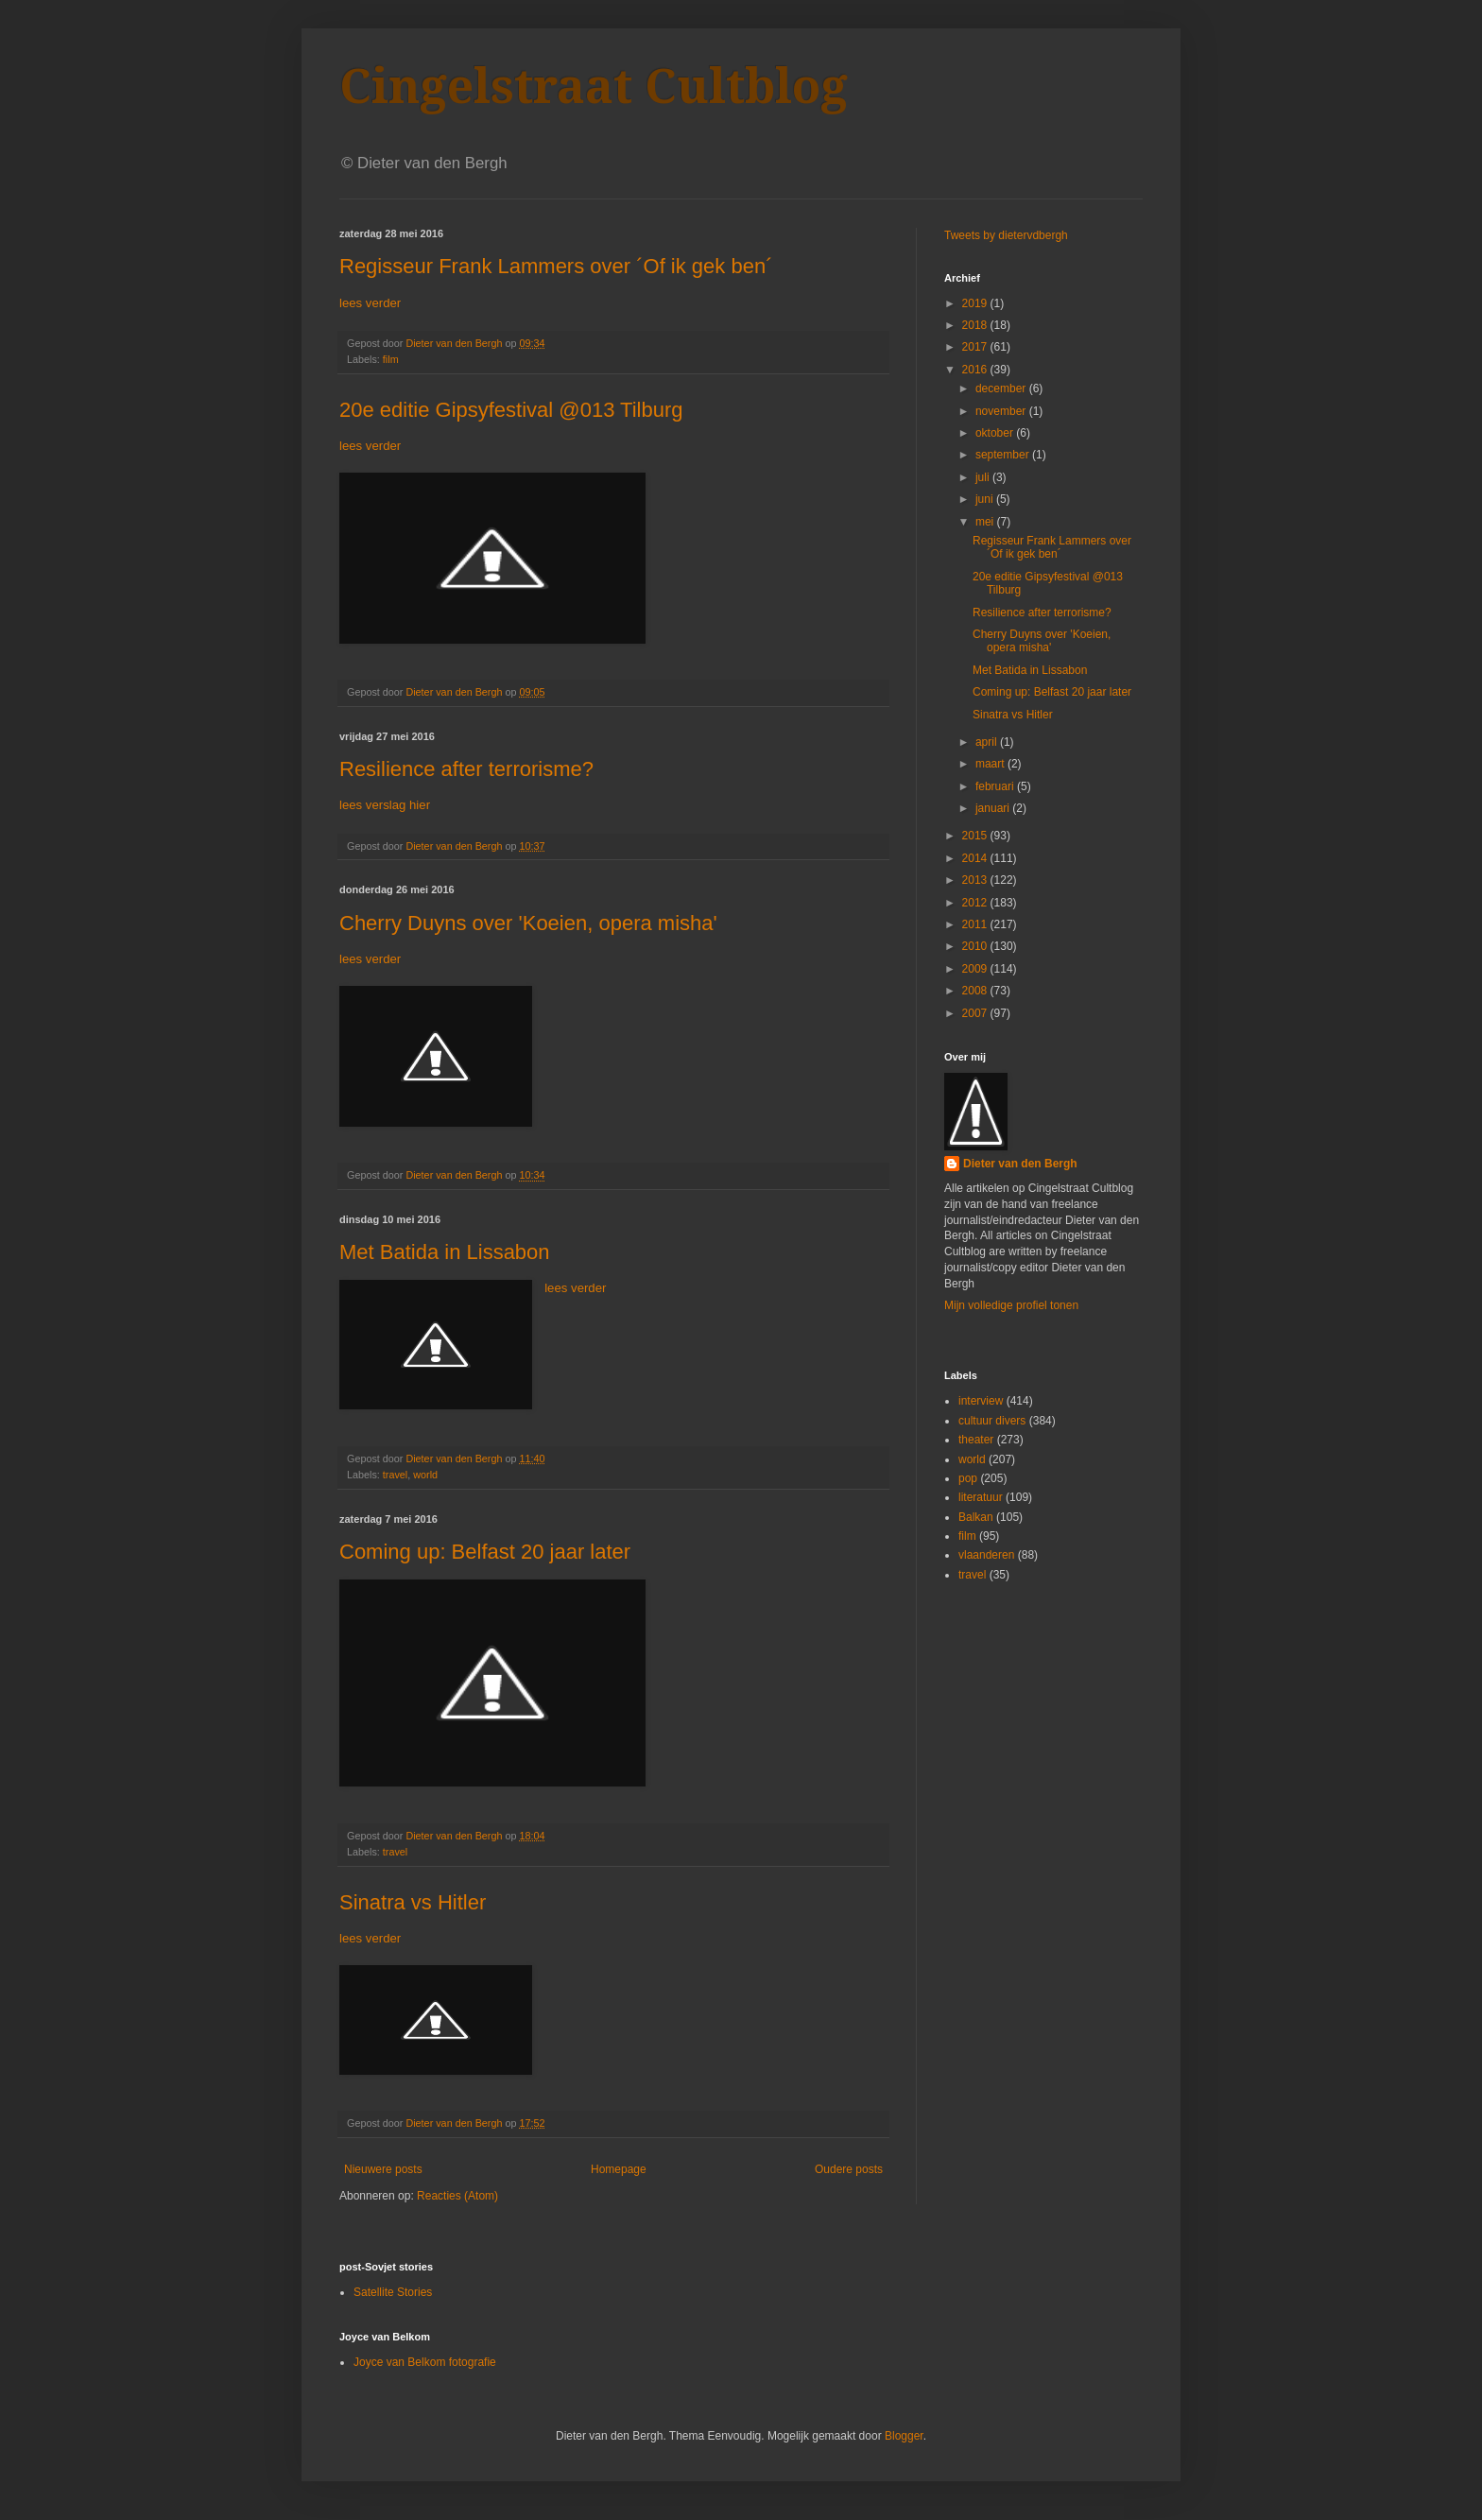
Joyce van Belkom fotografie (424, 2362)
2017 (976, 347)
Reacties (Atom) (457, 2195)
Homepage (618, 2169)
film (391, 359)
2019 (976, 303)
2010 (976, 946)
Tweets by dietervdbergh (1006, 235)
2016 (976, 369)
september (1003, 454)
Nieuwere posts (383, 2169)
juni (985, 499)
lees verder (370, 303)
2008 (976, 990)
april (987, 742)
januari (993, 808)
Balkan (975, 1517)
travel (395, 1474)
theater (975, 1439)
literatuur (980, 1497)
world (425, 1474)
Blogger (904, 2435)
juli (983, 477)
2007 (976, 1013)
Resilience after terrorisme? (466, 769)
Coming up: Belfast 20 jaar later (484, 1551)
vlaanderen (986, 1555)
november (1002, 411)
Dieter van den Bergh (1020, 1163)
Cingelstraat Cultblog (593, 86)
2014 (976, 858)
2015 (976, 835)
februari (996, 786)
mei (986, 521)
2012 (976, 902)
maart (991, 763)
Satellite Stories (392, 2292)
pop (967, 1478)
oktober (995, 433)
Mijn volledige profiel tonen (1011, 1305)
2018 (976, 325)
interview (980, 1400)
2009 (976, 968)
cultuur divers (991, 1420)
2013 (976, 880)
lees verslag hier (384, 805)
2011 (976, 924)
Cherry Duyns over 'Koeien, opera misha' (528, 923)
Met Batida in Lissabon (444, 1252)
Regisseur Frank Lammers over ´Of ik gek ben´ (556, 266)
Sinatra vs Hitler (412, 1902)
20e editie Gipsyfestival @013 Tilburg (511, 410)
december (1002, 388)
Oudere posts (849, 2169)
